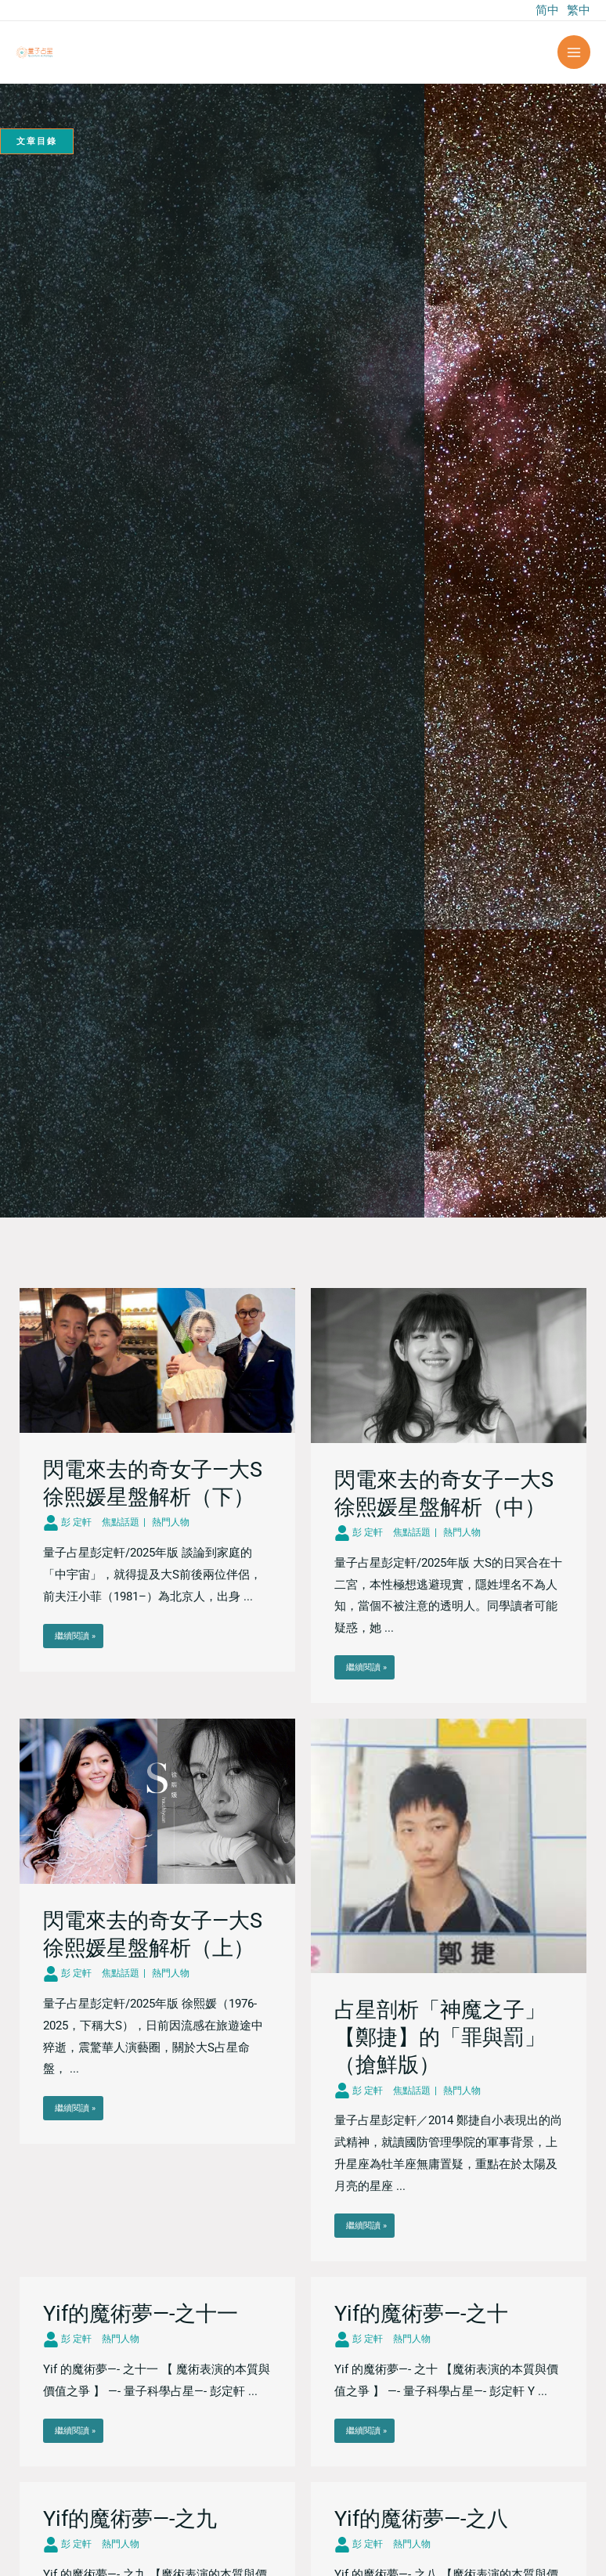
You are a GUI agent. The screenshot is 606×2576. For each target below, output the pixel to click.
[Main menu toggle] (574, 52)
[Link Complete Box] (157, 1480)
